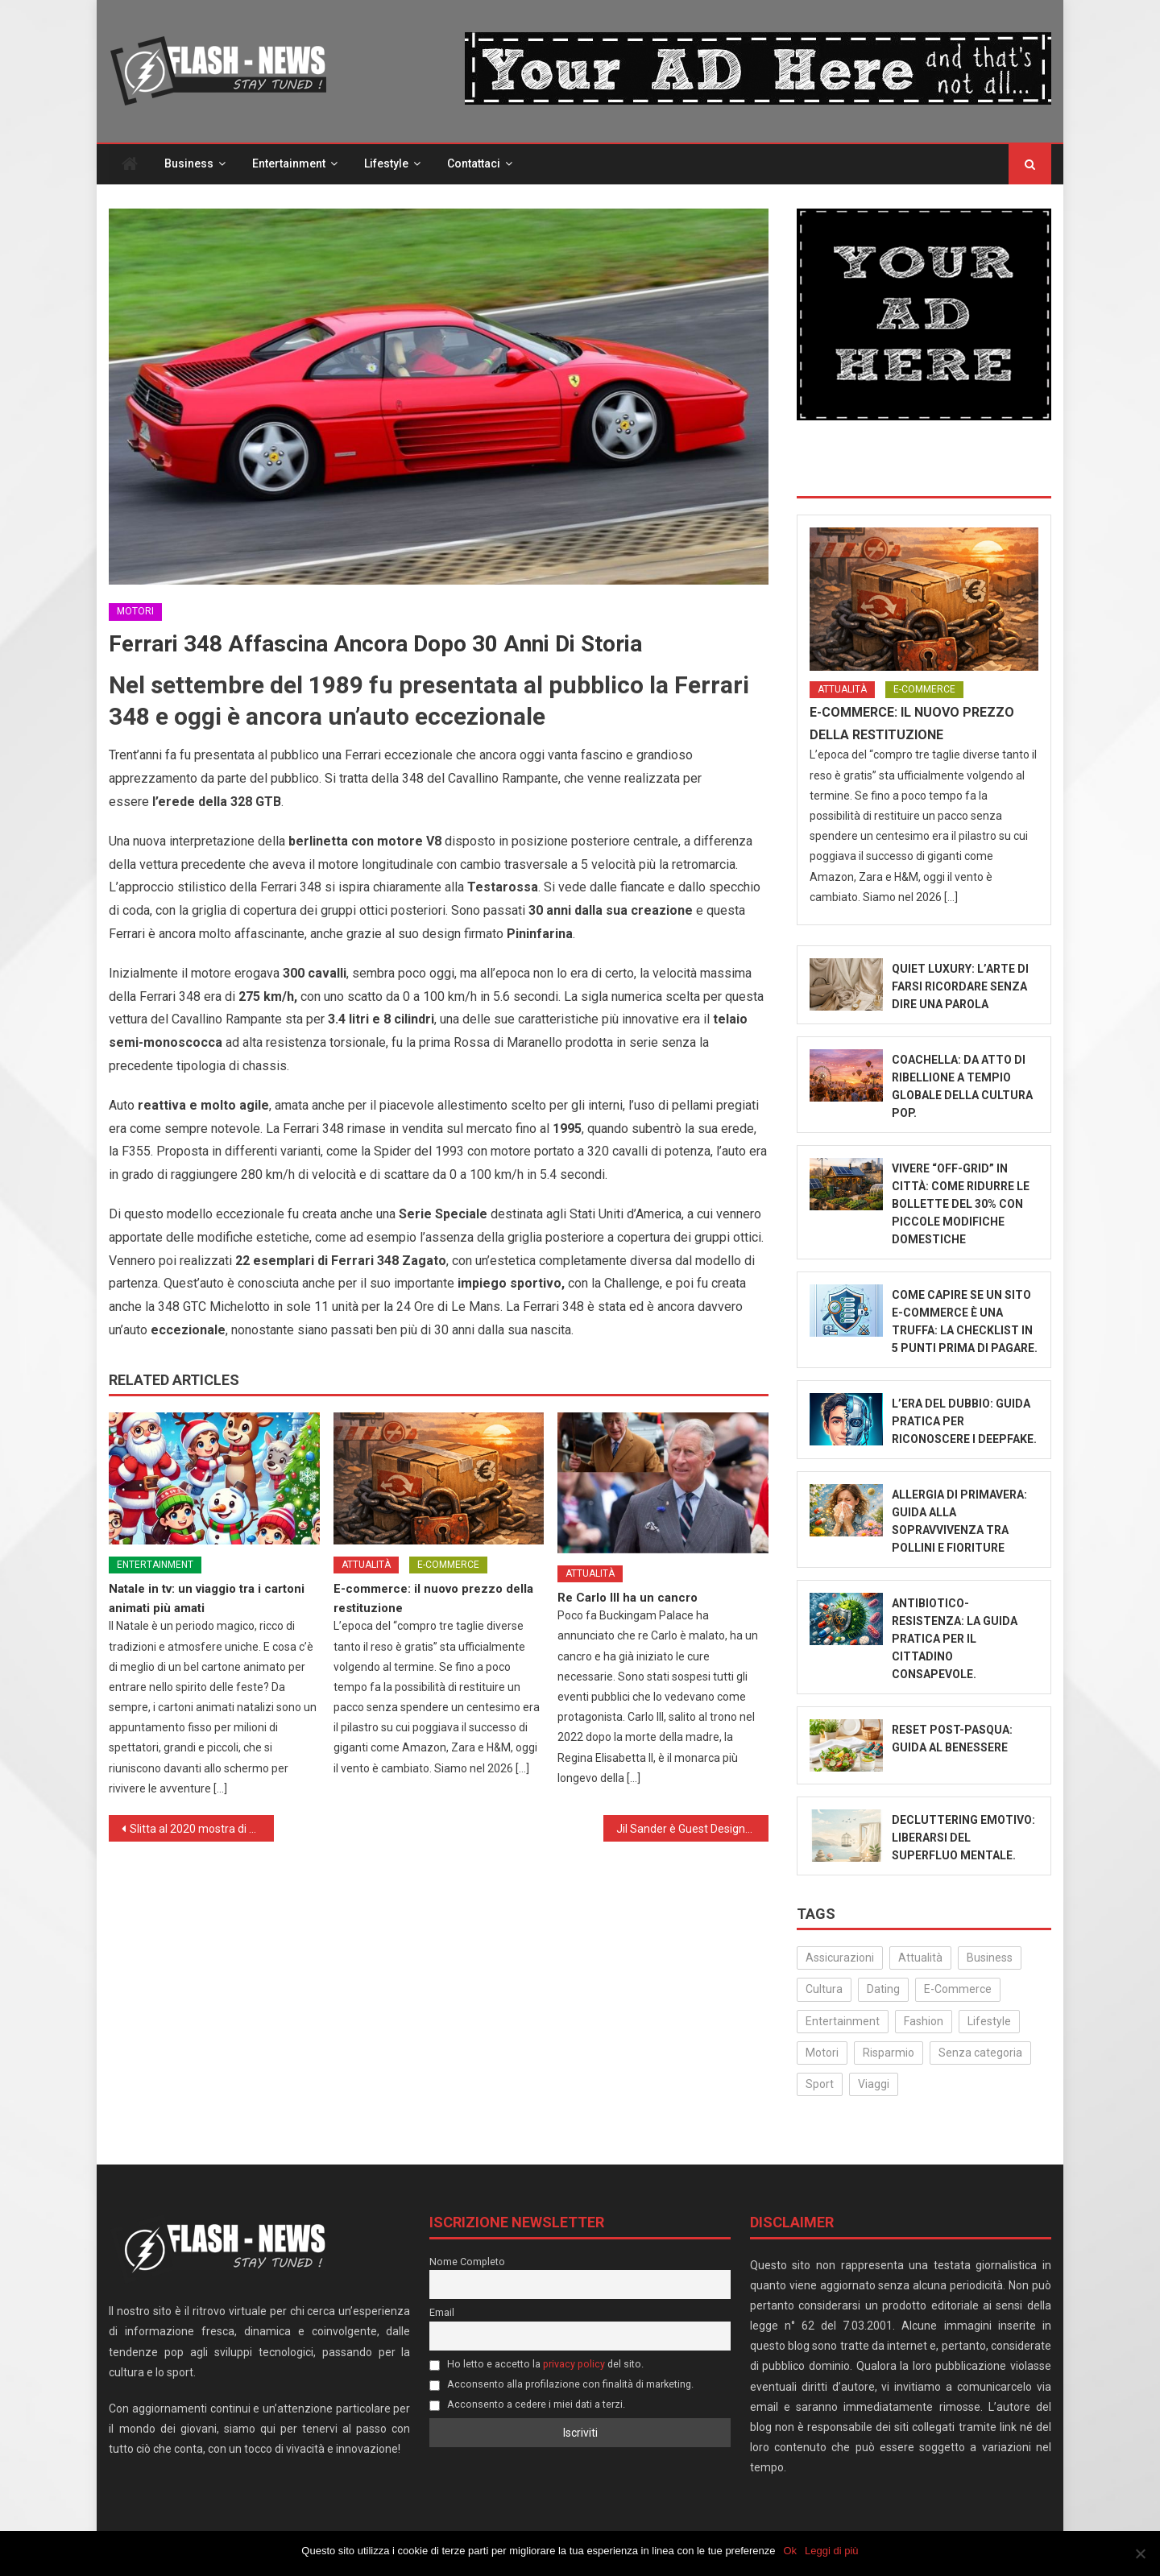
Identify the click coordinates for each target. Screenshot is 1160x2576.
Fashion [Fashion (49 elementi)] (923, 2021)
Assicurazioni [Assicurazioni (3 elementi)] (840, 1958)
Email (441, 2313)
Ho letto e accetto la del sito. (536, 2365)
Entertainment (288, 164)
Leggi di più (832, 2551)
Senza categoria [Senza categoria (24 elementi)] (980, 2053)
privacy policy (574, 2365)
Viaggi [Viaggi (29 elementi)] (873, 2084)
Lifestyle (386, 164)
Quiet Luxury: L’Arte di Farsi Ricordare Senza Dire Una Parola (960, 987)
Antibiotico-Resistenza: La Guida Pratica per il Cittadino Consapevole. (954, 1639)
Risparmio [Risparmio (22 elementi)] (888, 2053)
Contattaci (473, 164)
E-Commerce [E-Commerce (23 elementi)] (958, 1989)
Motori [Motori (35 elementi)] (822, 2053)
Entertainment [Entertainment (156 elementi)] (843, 2021)
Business (188, 164)
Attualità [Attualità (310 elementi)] (920, 1958)
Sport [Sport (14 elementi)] (820, 2084)
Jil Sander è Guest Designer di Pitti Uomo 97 (692, 1829)
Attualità (366, 1565)
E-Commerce (448, 1565)
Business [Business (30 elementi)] (990, 1958)
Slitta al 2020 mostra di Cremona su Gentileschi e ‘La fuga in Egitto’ (202, 1829)
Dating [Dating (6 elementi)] (883, 1989)
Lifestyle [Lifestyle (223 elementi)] (989, 2021)
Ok (791, 2551)
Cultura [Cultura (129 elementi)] (824, 1989)
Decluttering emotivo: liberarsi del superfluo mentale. (963, 1838)
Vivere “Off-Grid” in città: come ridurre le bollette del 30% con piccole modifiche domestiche (961, 1205)
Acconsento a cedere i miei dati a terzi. (527, 2405)
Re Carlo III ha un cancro (627, 1598)
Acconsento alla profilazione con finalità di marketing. (561, 2385)
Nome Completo (467, 2262)
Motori (135, 612)
